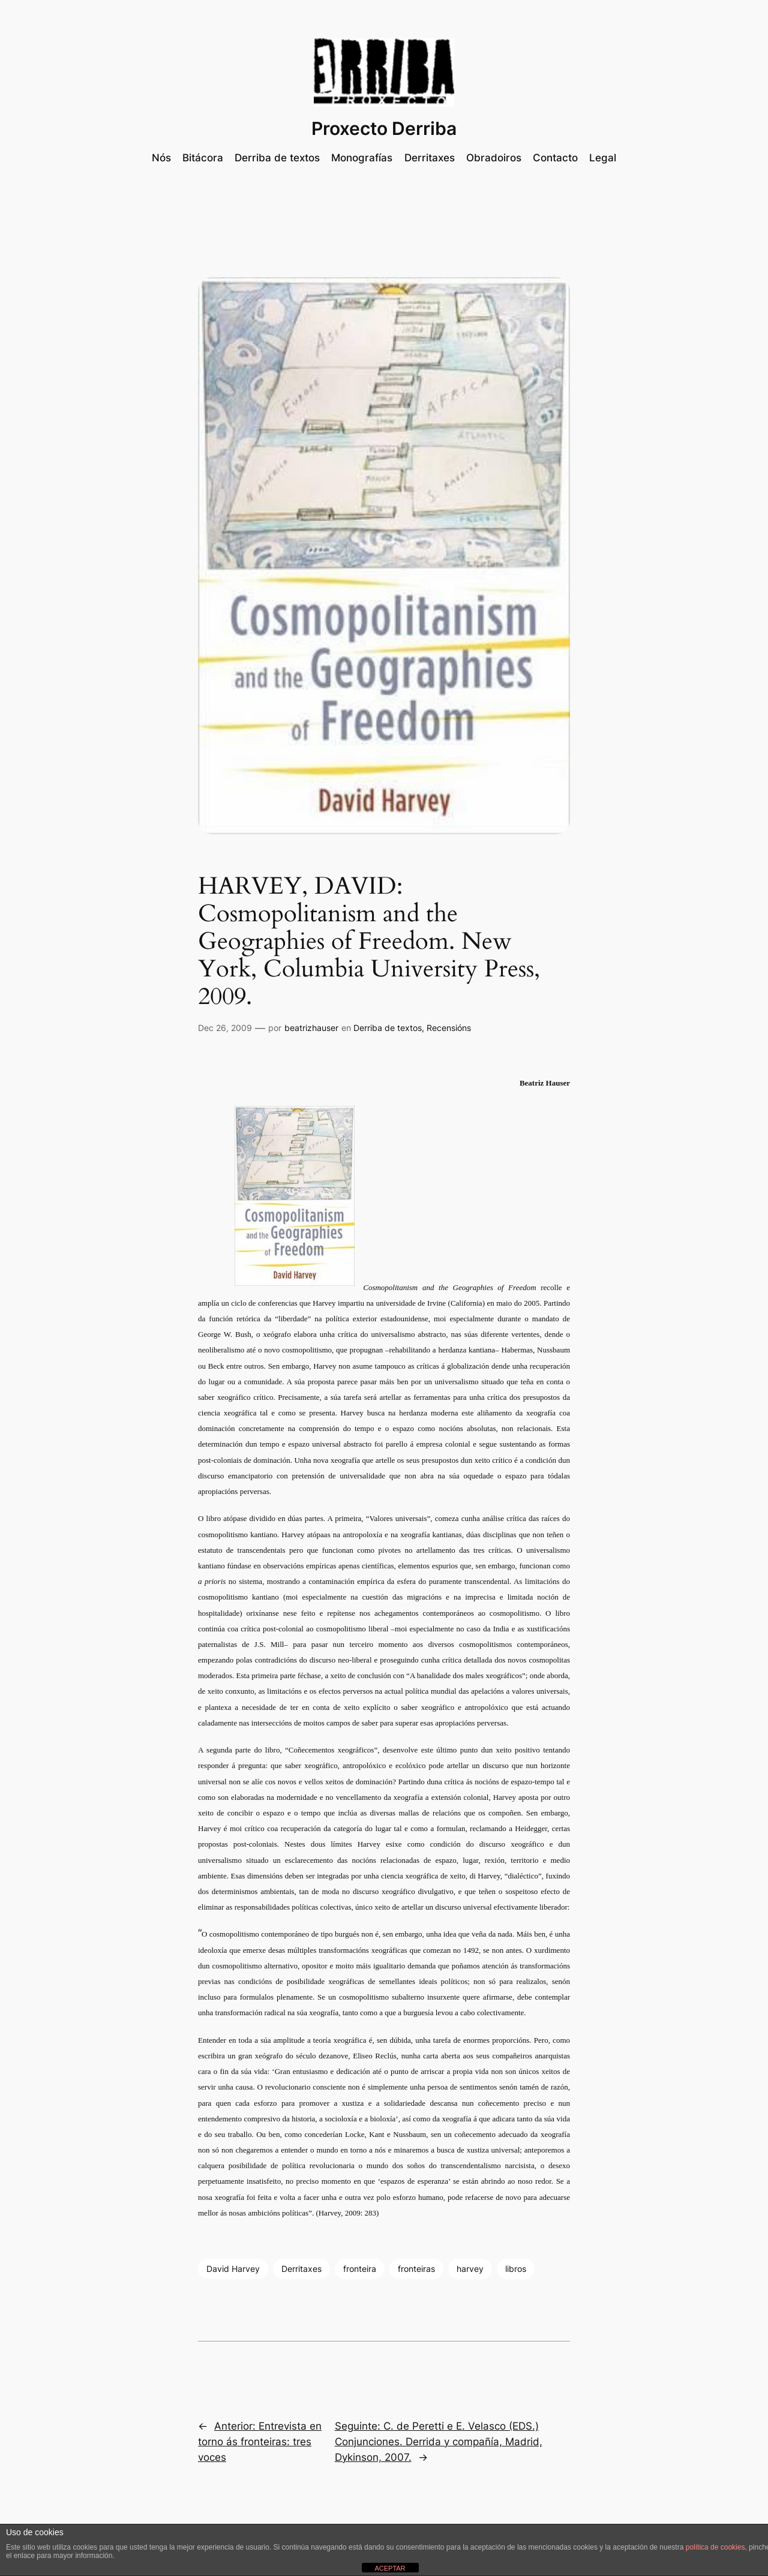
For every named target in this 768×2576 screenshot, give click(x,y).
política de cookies (715, 2547)
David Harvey (233, 2269)
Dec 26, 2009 (225, 1028)
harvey (470, 2269)
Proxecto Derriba (384, 128)
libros (515, 2269)
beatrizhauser (311, 1028)
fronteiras (416, 2269)
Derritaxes (301, 2269)
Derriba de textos (387, 1028)
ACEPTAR (389, 2568)
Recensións (449, 1028)
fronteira (359, 2269)
